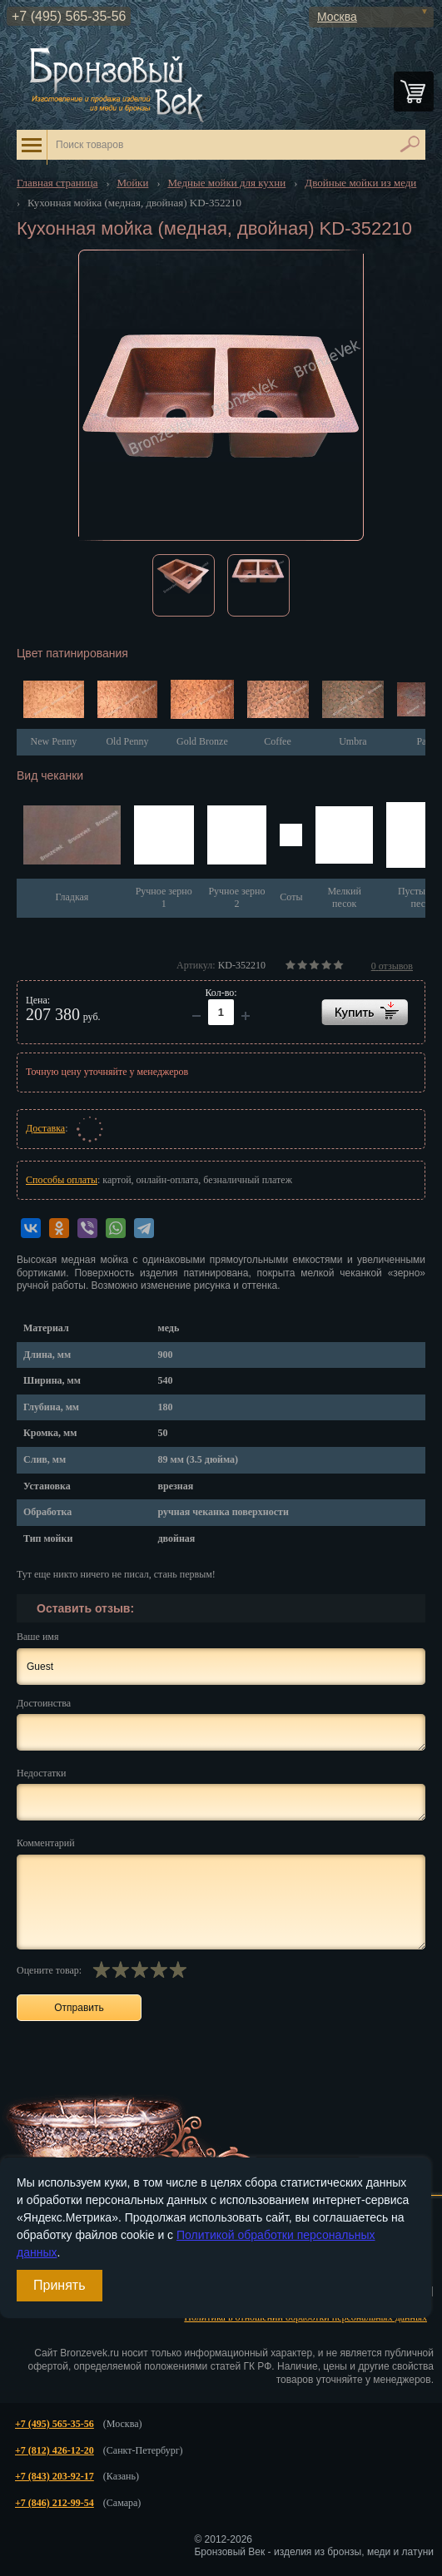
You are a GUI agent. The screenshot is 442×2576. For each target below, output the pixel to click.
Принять (59, 2285)
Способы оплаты (61, 1180)
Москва (337, 16)
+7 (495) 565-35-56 (69, 16)
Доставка (45, 1128)
